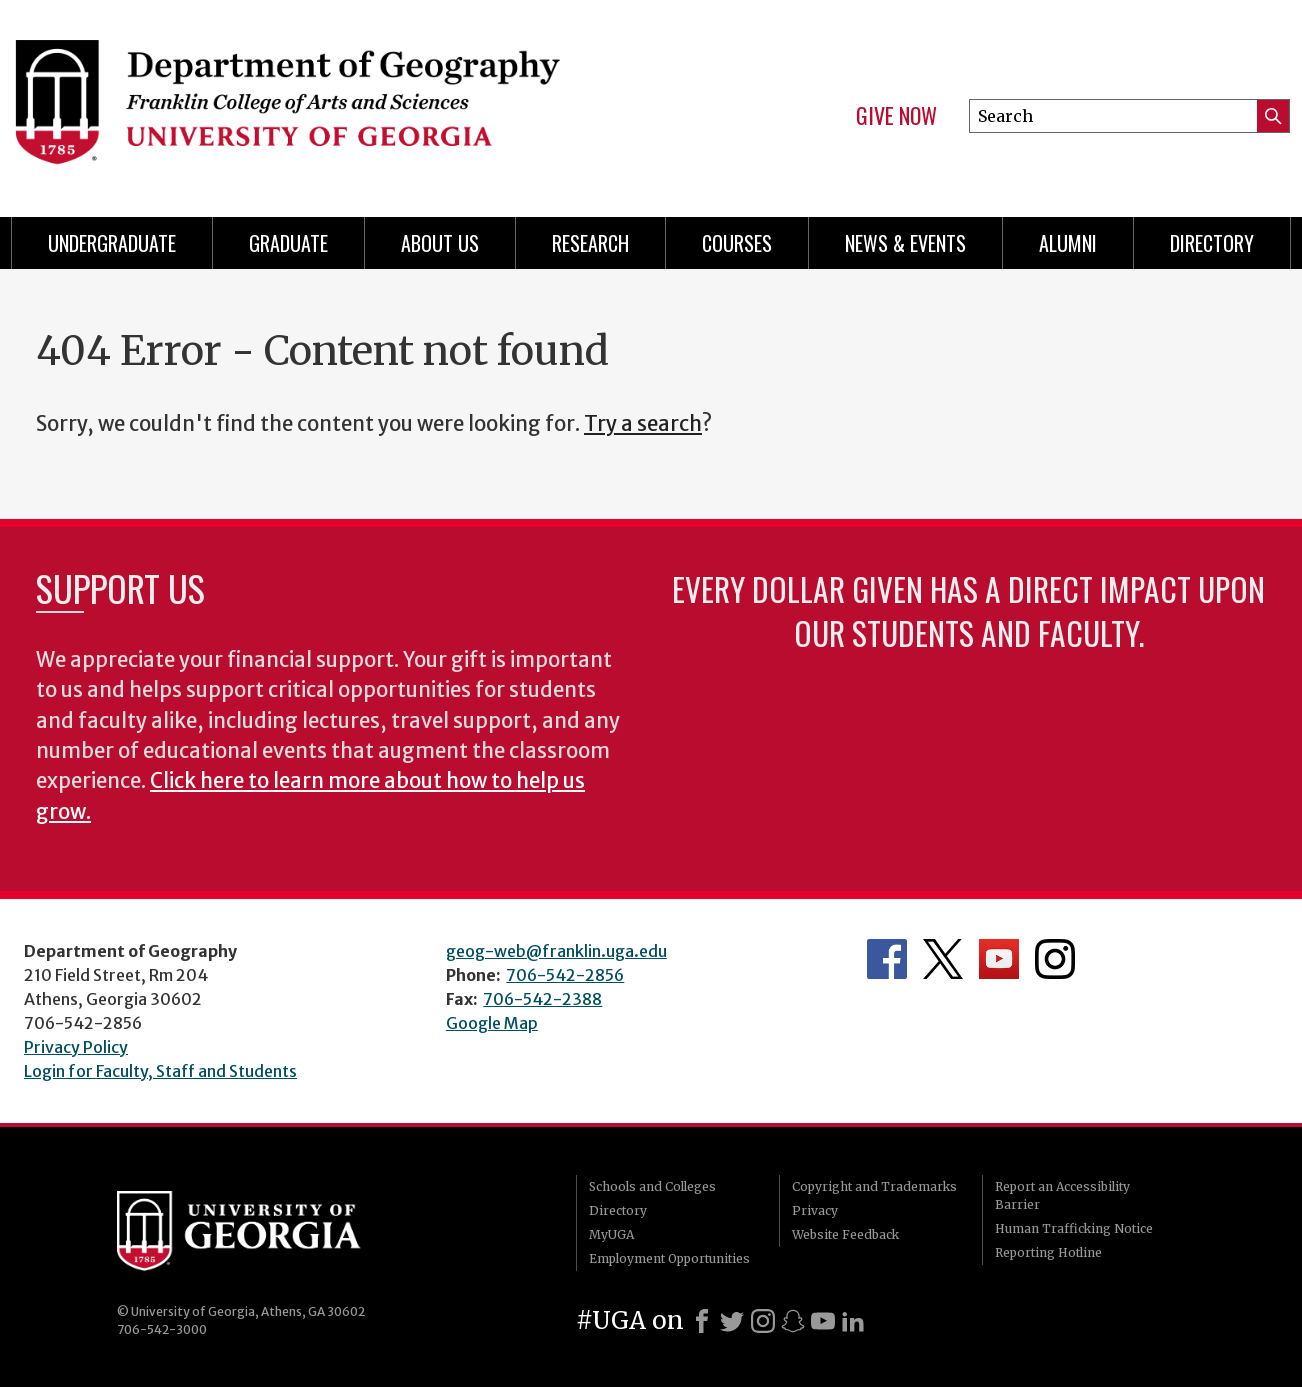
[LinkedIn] (853, 1321)
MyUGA (611, 1234)
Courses (737, 243)
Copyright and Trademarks (874, 1186)
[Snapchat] (793, 1321)
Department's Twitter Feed (943, 959)
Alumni (1068, 243)
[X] (732, 1321)
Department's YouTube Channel (999, 959)
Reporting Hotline (1048, 1252)
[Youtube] (823, 1321)
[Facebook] (702, 1321)
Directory (1212, 243)
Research (590, 243)
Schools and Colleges (652, 1186)
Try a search (643, 424)
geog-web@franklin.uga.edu (556, 951)
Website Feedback (845, 1234)
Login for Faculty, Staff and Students (160, 1071)
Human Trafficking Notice (1074, 1228)
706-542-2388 (542, 999)
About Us (440, 243)
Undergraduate (112, 243)
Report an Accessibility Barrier (1062, 1195)
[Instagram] (763, 1321)
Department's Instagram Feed (1055, 959)
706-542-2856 (565, 975)
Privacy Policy (76, 1047)
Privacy (815, 1210)
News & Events (905, 243)
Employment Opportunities (669, 1258)
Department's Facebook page (887, 959)
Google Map (492, 1023)
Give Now (896, 116)
